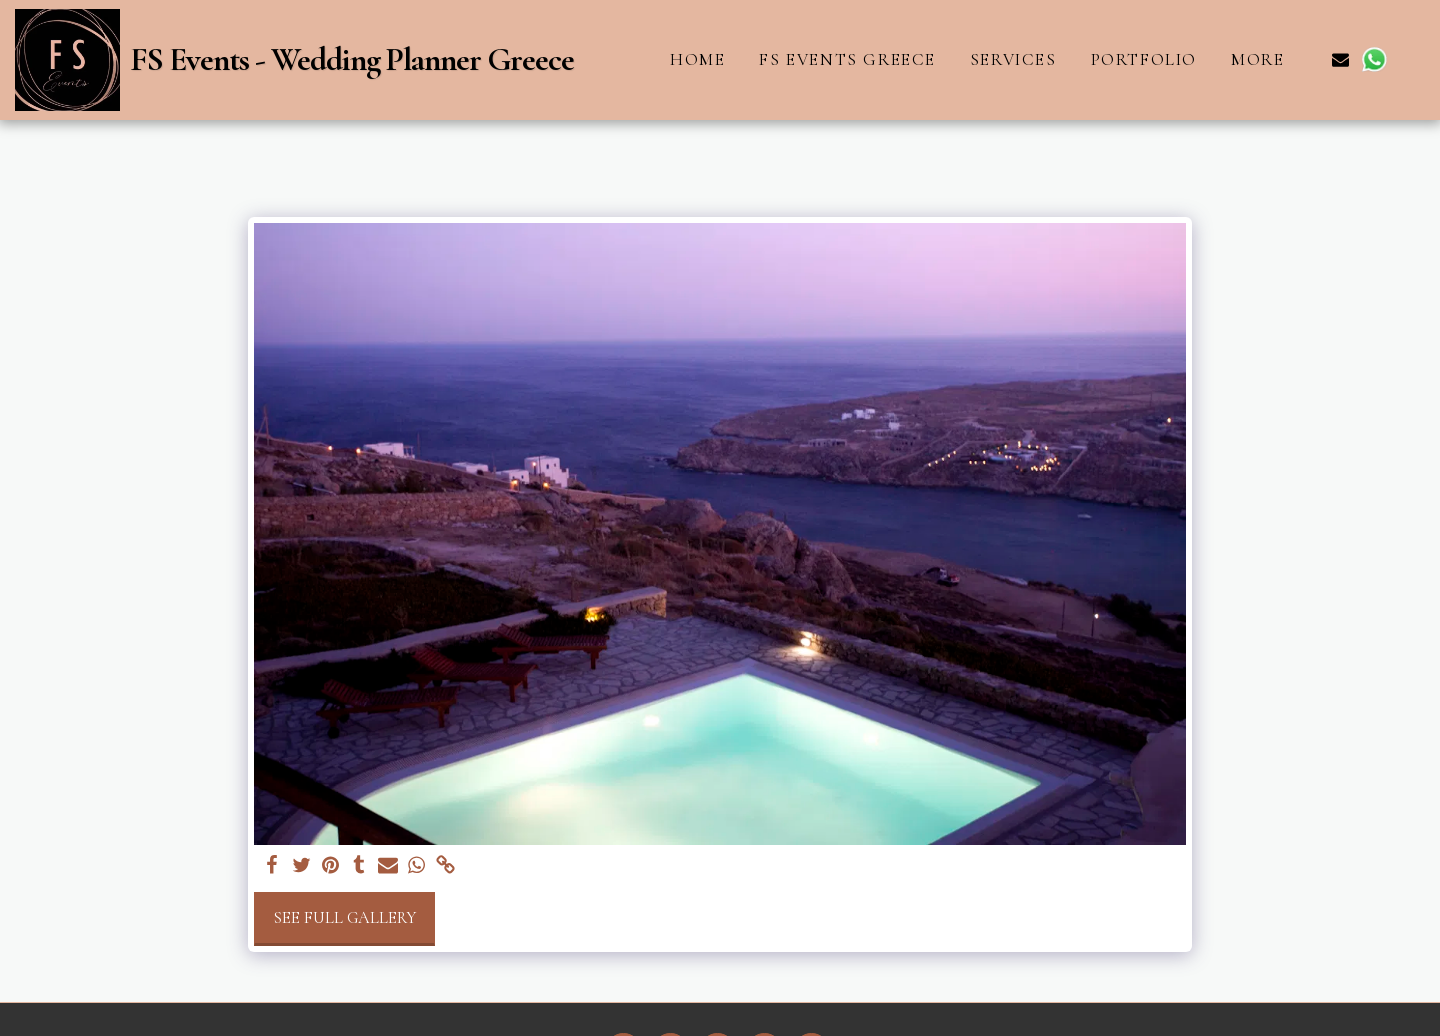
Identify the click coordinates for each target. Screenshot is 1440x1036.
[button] (1340, 59)
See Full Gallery (344, 918)
